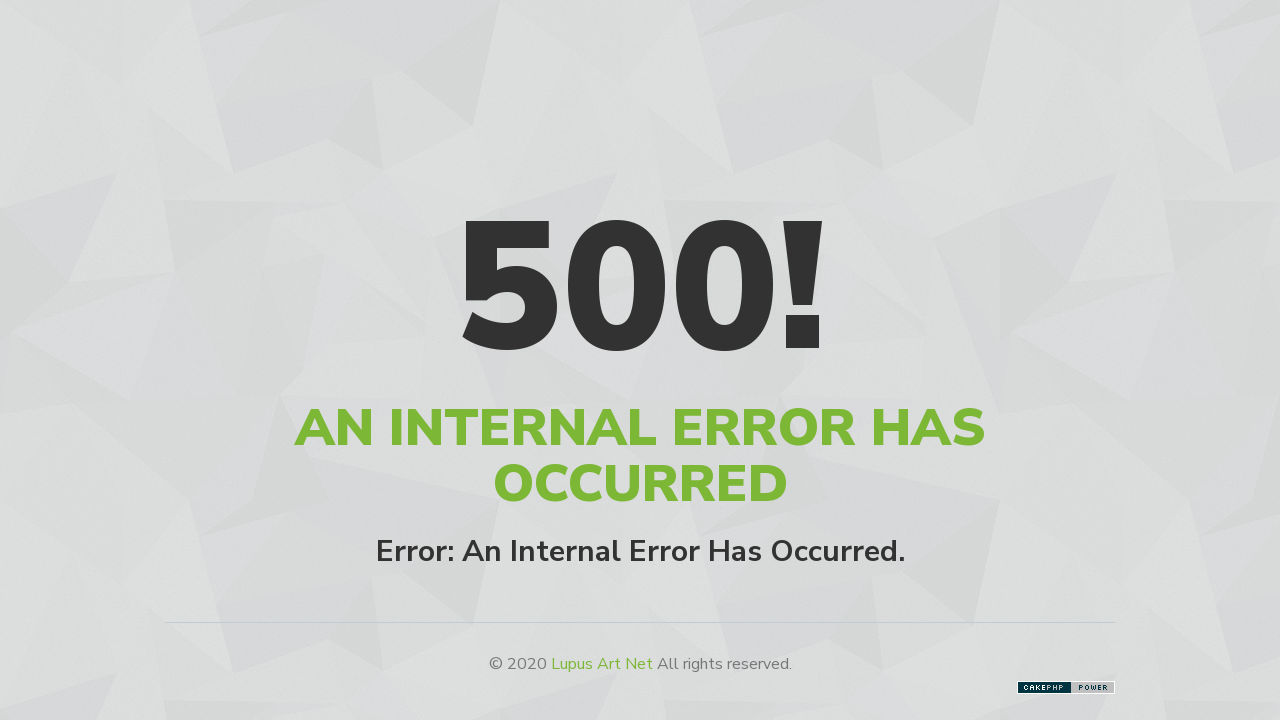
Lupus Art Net (602, 664)
